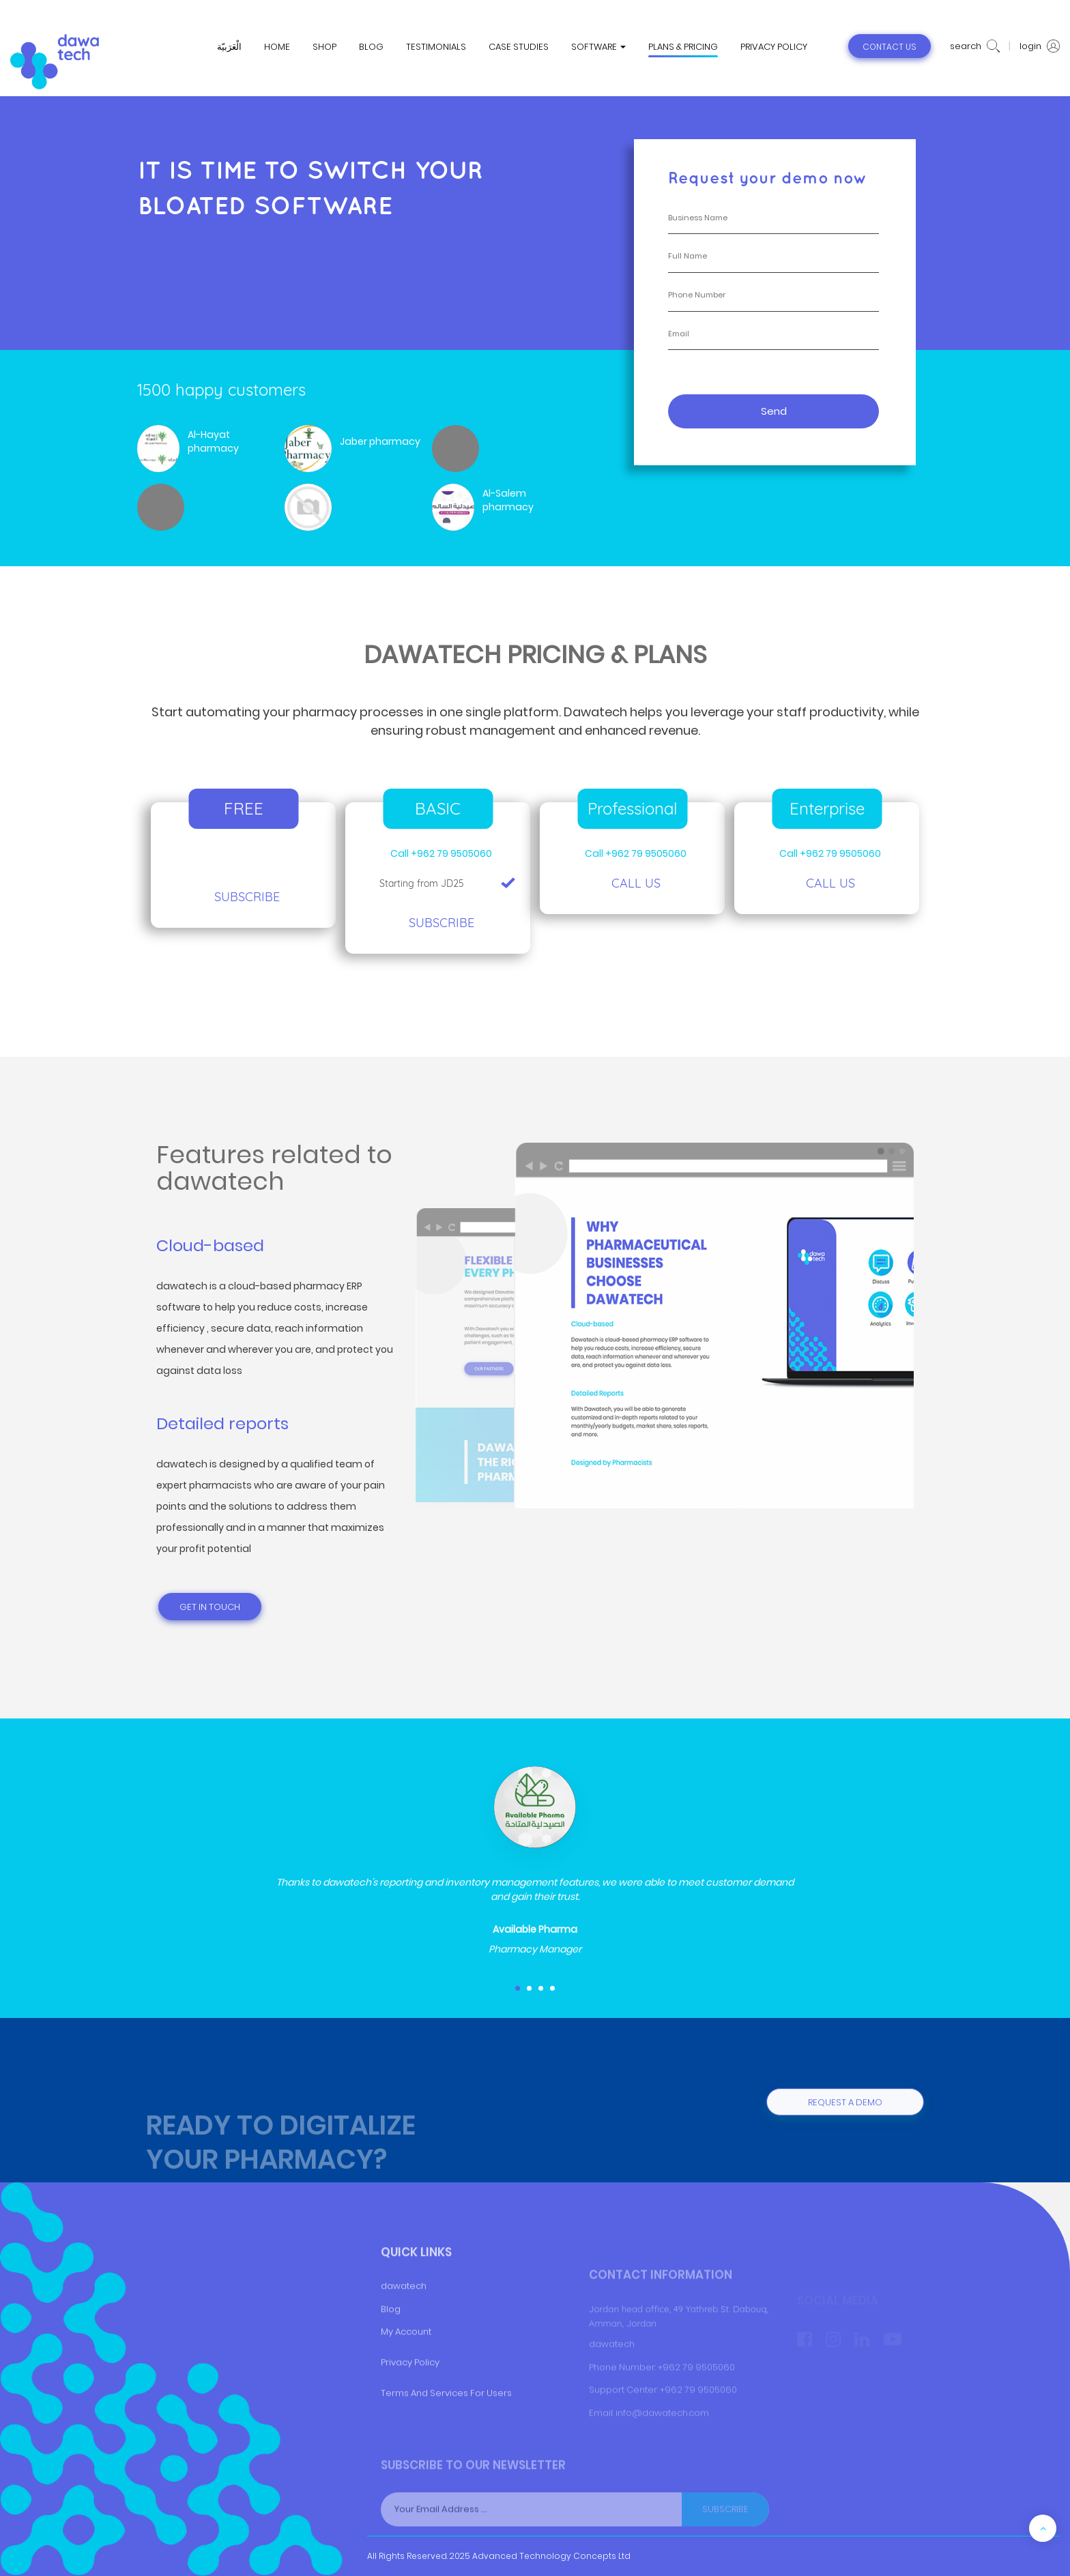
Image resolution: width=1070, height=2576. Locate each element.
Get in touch (209, 1606)
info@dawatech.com (662, 2441)
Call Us (830, 883)
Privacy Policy (410, 2411)
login (1040, 46)
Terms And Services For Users (446, 2441)
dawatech (403, 2334)
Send (774, 411)
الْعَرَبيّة (229, 47)
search (975, 46)
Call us (636, 883)
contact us (889, 47)
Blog (391, 2358)
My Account (406, 2381)
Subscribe (247, 897)
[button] (517, 1988)
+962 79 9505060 (696, 2394)
